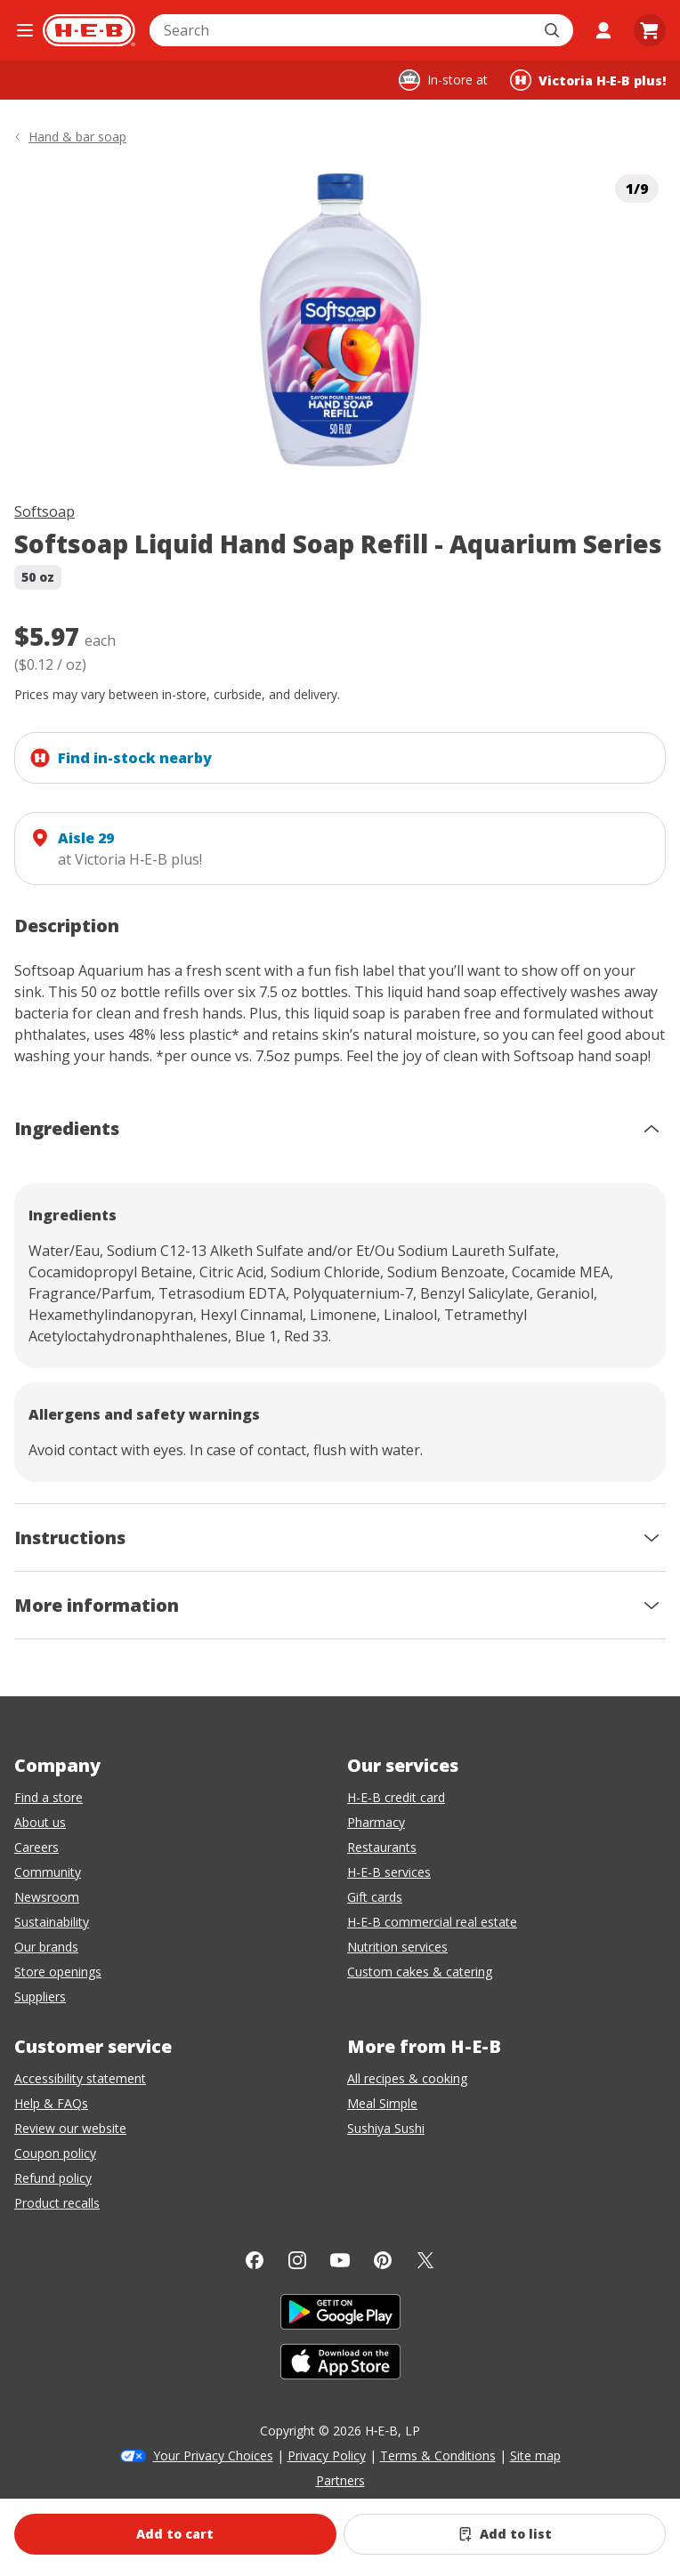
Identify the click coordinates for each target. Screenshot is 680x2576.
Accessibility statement (80, 2078)
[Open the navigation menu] (25, 30)
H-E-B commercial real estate (432, 1921)
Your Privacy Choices (213, 2455)
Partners (340, 2480)
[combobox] (342, 30)
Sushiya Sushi (386, 2128)
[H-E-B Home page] (89, 30)
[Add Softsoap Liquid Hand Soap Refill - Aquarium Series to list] (505, 2534)
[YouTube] (340, 2260)
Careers (36, 1847)
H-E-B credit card (396, 1797)
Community (47, 1872)
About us (40, 1822)
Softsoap (44, 511)
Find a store (48, 1797)
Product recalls (57, 2202)
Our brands (46, 1946)
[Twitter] (425, 2260)
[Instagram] (297, 2260)
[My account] (603, 30)
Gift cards (374, 1896)
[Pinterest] (382, 2260)
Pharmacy (376, 1822)
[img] (340, 319)
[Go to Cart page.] (650, 30)
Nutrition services (397, 1946)
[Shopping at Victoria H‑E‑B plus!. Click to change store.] (588, 80)
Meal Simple (382, 2103)
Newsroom (46, 1896)
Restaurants (382, 1847)
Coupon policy (55, 2153)
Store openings (57, 1971)
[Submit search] (553, 30)
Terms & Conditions (438, 2455)
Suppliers (40, 1996)
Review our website (70, 2128)
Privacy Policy (326, 2455)
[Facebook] (254, 2260)
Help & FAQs (51, 2103)
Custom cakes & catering (419, 1971)
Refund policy (53, 2177)
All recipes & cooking (407, 2078)
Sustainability (51, 1921)
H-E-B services (389, 1872)
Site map (535, 2455)
